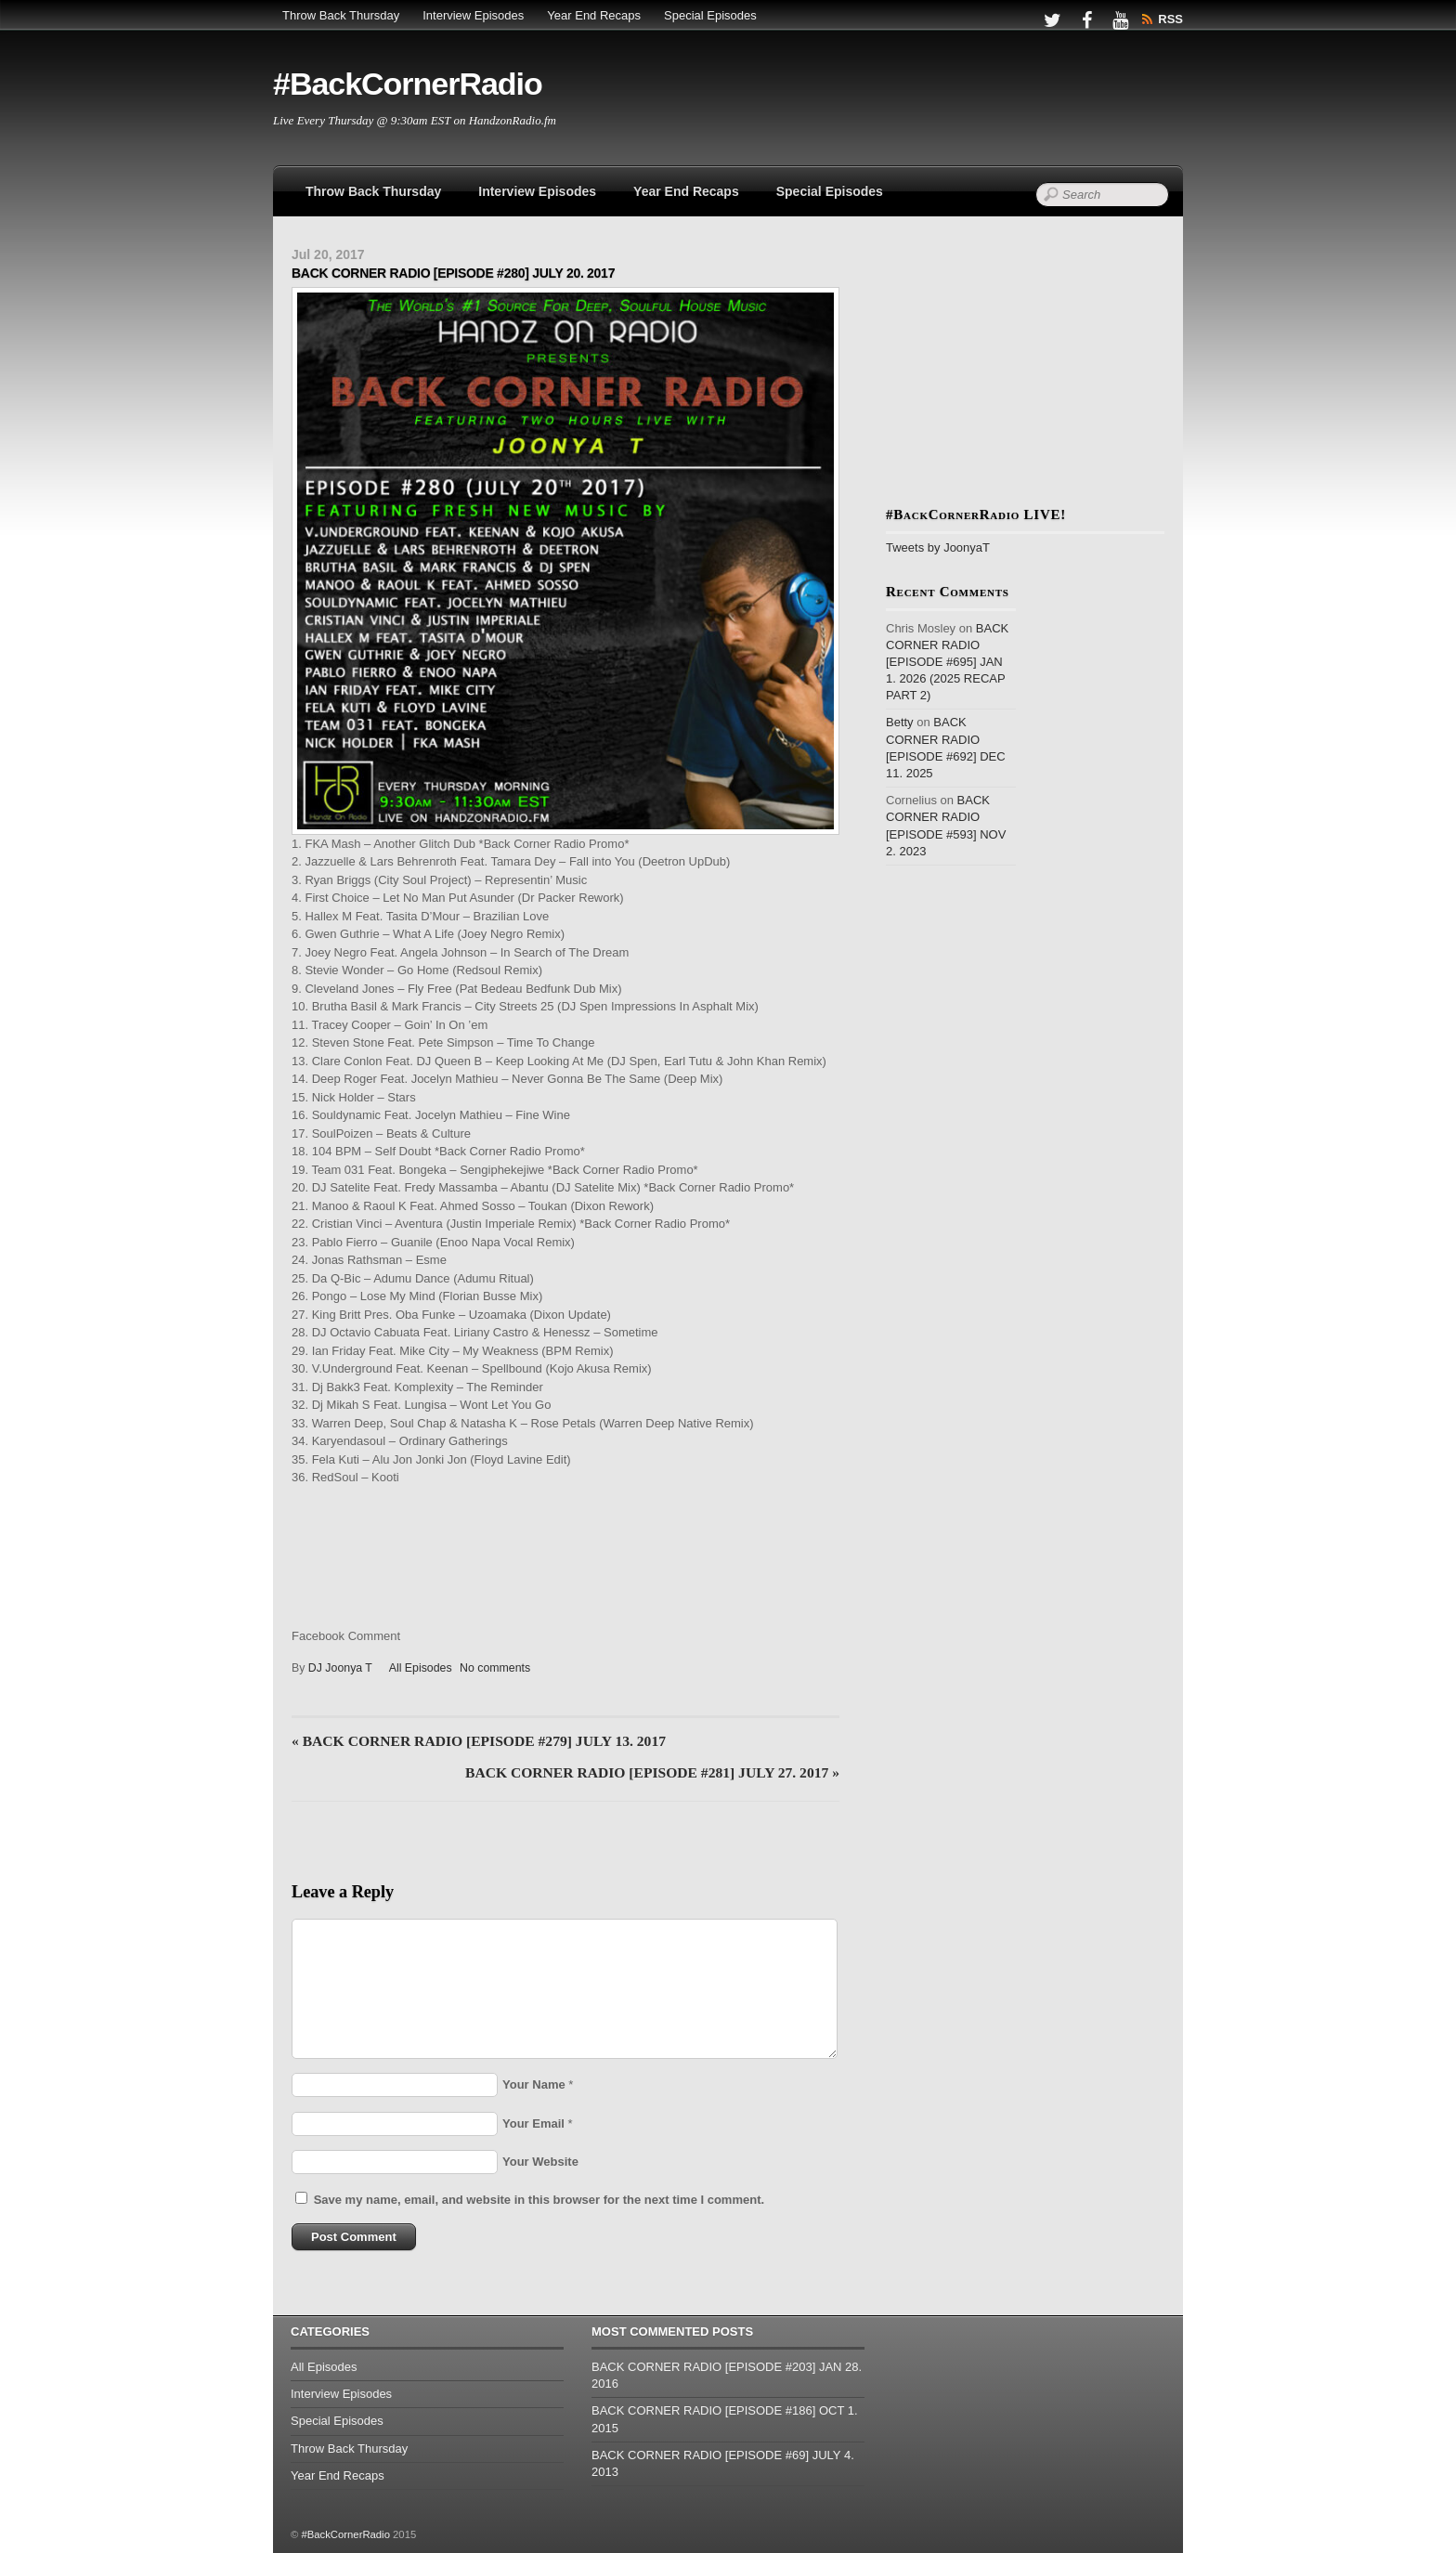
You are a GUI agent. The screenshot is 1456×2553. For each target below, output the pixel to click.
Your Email (533, 2123)
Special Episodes (710, 15)
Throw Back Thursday (340, 15)
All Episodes (420, 1667)
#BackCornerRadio (345, 2534)
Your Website (540, 2162)
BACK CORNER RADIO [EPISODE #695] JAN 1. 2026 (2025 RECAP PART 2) (947, 662)
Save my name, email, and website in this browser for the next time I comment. (539, 2200)
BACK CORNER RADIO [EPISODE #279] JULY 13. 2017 (479, 1741)
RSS (1170, 19)
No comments (495, 1667)
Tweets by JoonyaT (938, 547)
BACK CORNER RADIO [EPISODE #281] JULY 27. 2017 (652, 1772)
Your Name (534, 2084)
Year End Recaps (594, 15)
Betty (900, 722)
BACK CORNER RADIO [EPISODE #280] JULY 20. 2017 (453, 273)
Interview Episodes (473, 15)
